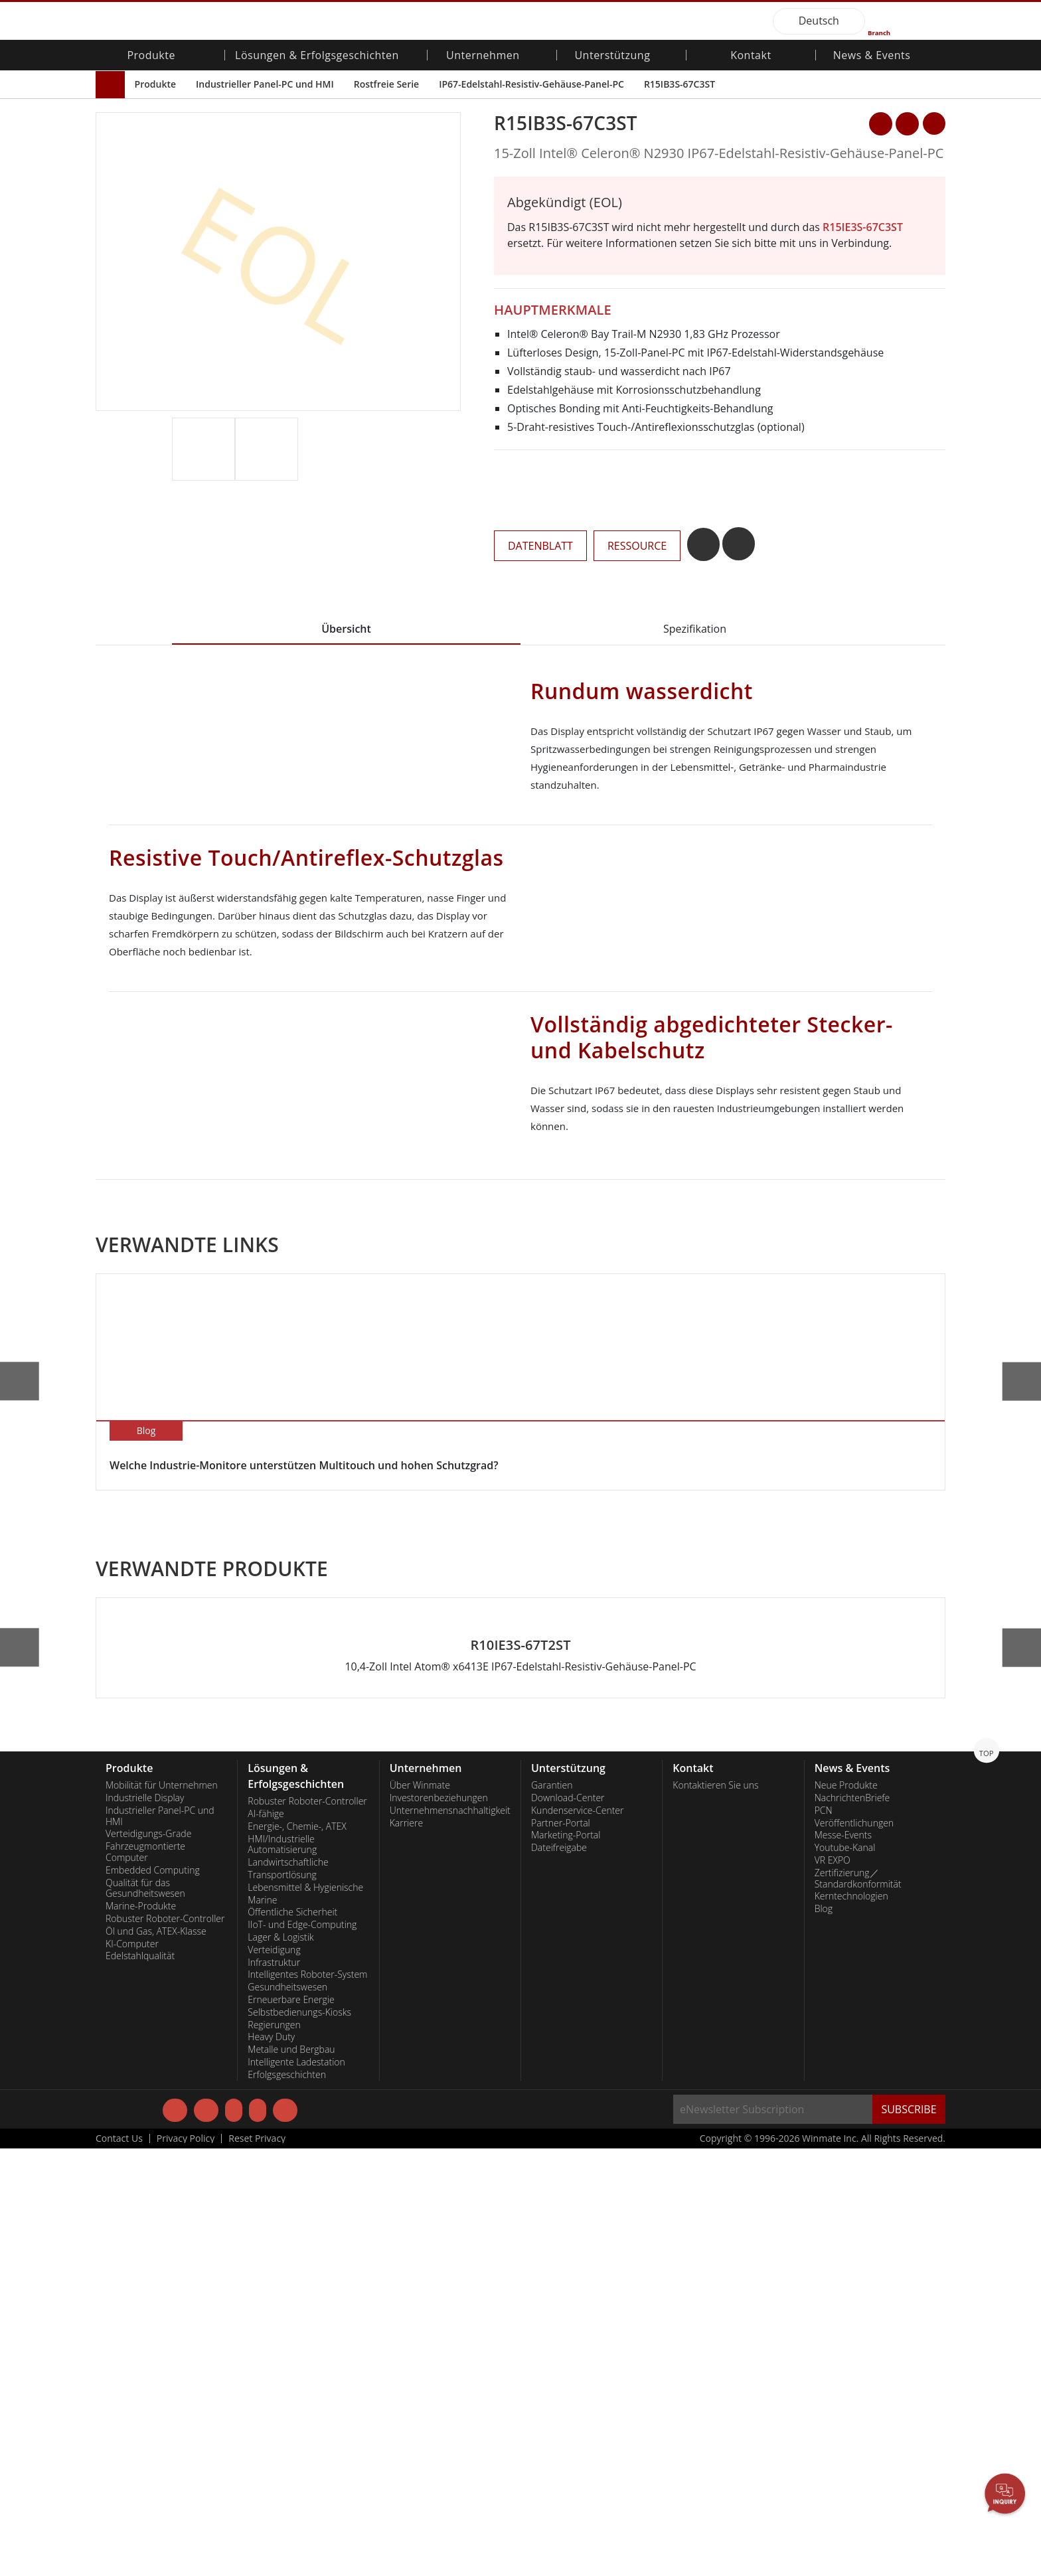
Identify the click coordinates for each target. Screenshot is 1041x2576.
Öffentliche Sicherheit (292, 2338)
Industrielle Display (145, 2224)
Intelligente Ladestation (296, 2488)
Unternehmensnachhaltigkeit (450, 2237)
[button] (452, 464)
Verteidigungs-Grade (148, 2260)
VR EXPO (832, 2287)
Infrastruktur (274, 2389)
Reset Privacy (256, 2566)
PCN (824, 2237)
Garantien (551, 2211)
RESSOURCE (637, 545)
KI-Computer (132, 2370)
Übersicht (346, 628)
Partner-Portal (560, 2249)
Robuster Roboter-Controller (165, 2345)
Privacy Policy (185, 2566)
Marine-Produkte (141, 2332)
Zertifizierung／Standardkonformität (858, 2304)
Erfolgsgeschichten (287, 2501)
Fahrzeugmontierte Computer (145, 2278)
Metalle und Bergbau (291, 2476)
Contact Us (119, 2566)
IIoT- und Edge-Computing (302, 2351)
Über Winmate (420, 2211)
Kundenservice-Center (577, 2237)
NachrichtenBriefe (852, 2224)
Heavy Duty (271, 2463)
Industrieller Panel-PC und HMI (265, 84)
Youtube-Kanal (845, 2274)
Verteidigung (274, 2376)
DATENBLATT (540, 545)
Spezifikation (694, 628)
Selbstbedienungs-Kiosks (299, 2439)
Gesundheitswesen (287, 2413)
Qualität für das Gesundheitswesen (145, 2314)
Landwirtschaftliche (288, 2288)
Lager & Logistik (280, 2364)
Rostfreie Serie (386, 84)
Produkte (155, 84)
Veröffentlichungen (854, 2249)
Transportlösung (282, 2301)
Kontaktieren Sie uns (715, 2211)
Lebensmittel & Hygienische (305, 2314)
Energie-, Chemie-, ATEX (297, 2253)
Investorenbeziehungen (439, 2224)
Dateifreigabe (559, 2274)
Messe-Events (843, 2261)
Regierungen (274, 2451)
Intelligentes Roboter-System (307, 2401)
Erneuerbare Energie (291, 2426)
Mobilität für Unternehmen (162, 2211)
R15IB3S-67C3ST (679, 84)
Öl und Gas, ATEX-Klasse (156, 2358)
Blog (824, 2335)
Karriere (406, 2249)
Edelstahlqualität (140, 2382)
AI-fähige (265, 2240)
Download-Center (568, 2224)
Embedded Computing (153, 2296)
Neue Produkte (846, 2211)
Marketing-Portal (565, 2261)
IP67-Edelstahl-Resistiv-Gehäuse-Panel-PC (531, 84)
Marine (262, 2326)
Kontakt (750, 56)
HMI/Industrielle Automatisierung (282, 2271)
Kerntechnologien (851, 2322)
